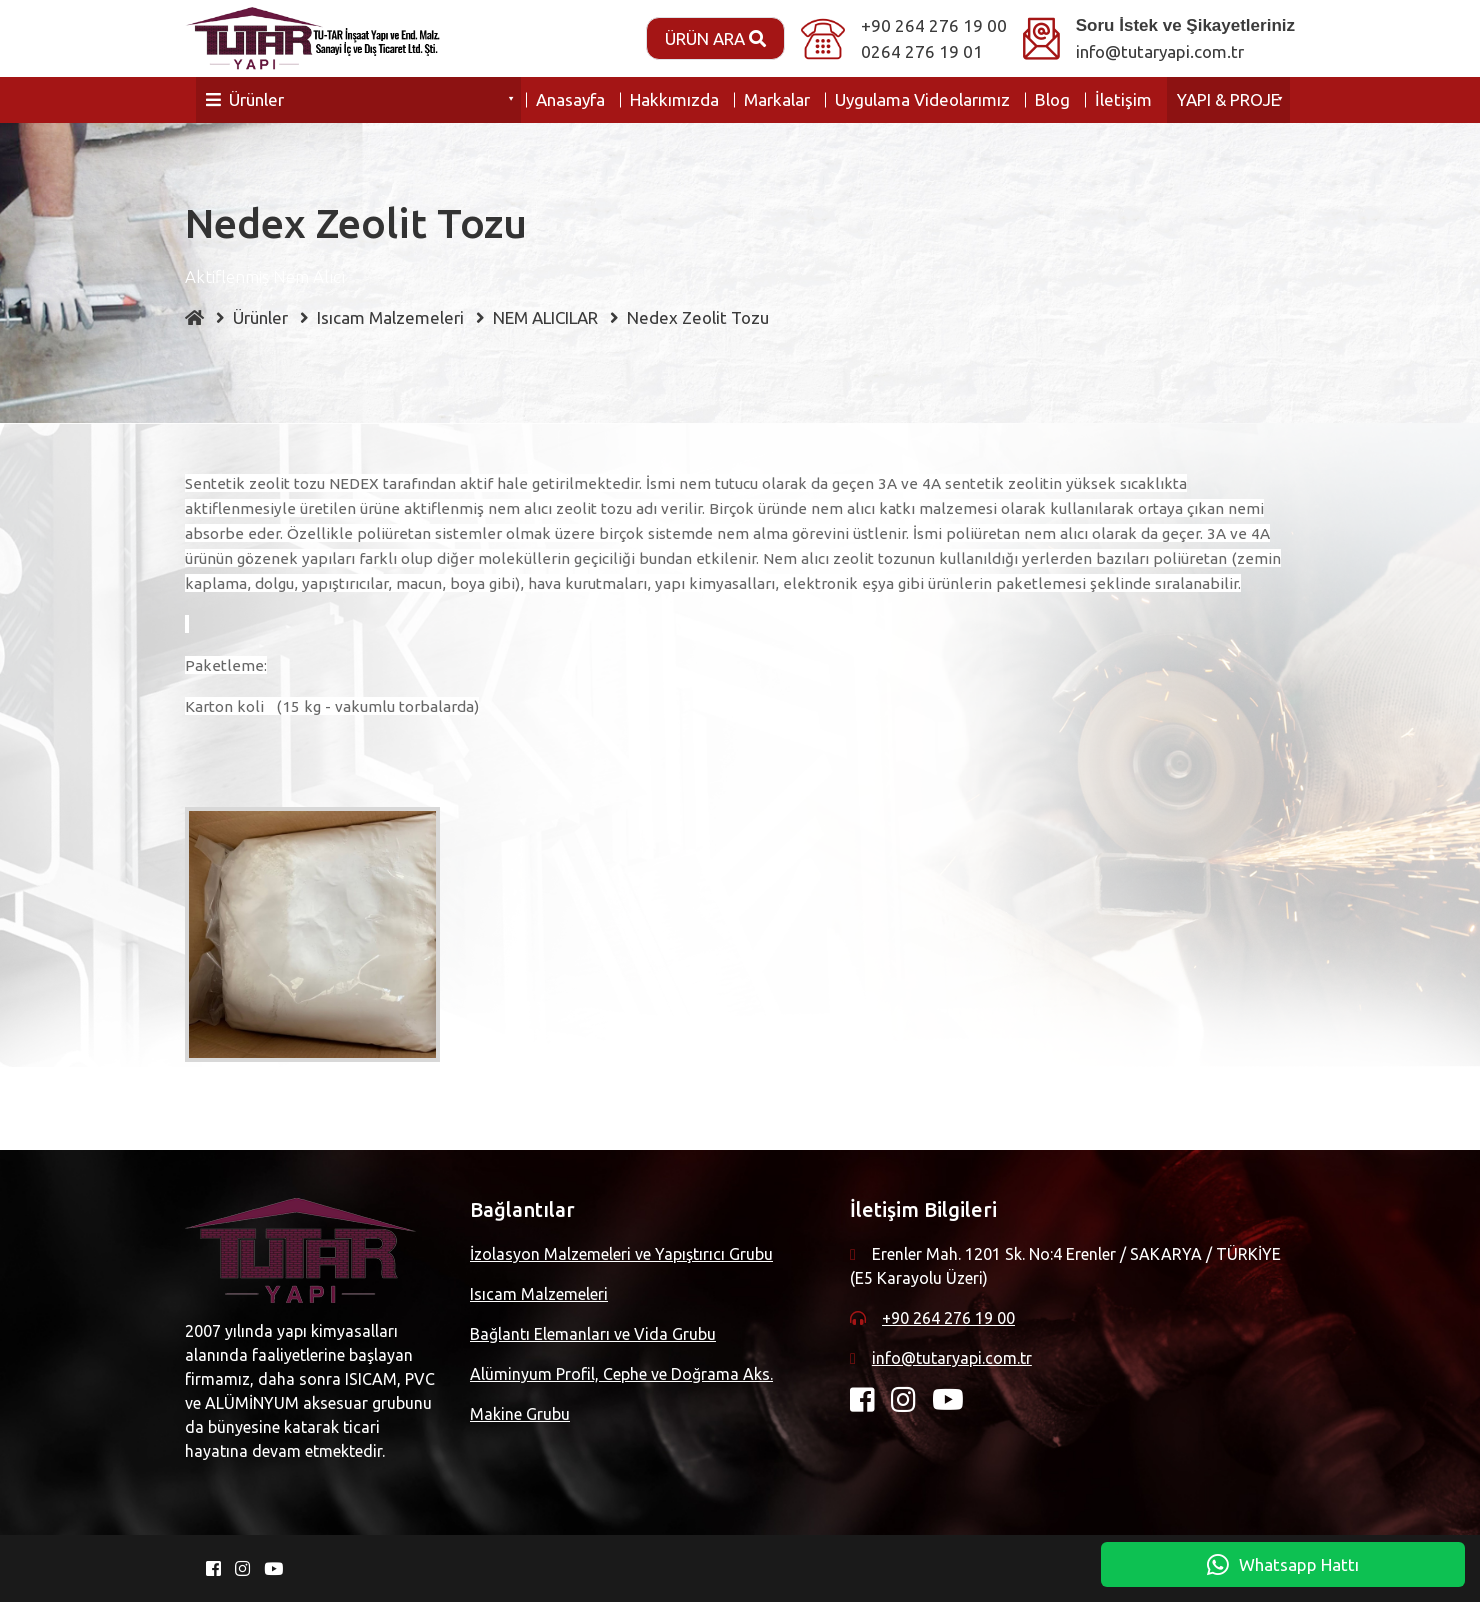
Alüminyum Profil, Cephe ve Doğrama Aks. (621, 1374)
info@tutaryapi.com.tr (1160, 51)
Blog (1052, 99)
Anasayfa (570, 99)
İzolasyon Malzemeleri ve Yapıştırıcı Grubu (621, 1254)
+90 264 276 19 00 (934, 25)
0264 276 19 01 (922, 51)
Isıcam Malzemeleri (539, 1294)
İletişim (1123, 99)
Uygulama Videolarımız (922, 99)
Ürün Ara (715, 38)
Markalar (777, 99)
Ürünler (245, 99)
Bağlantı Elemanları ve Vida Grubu (593, 1334)
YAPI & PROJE (1228, 99)
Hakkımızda (674, 99)
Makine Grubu (520, 1414)
